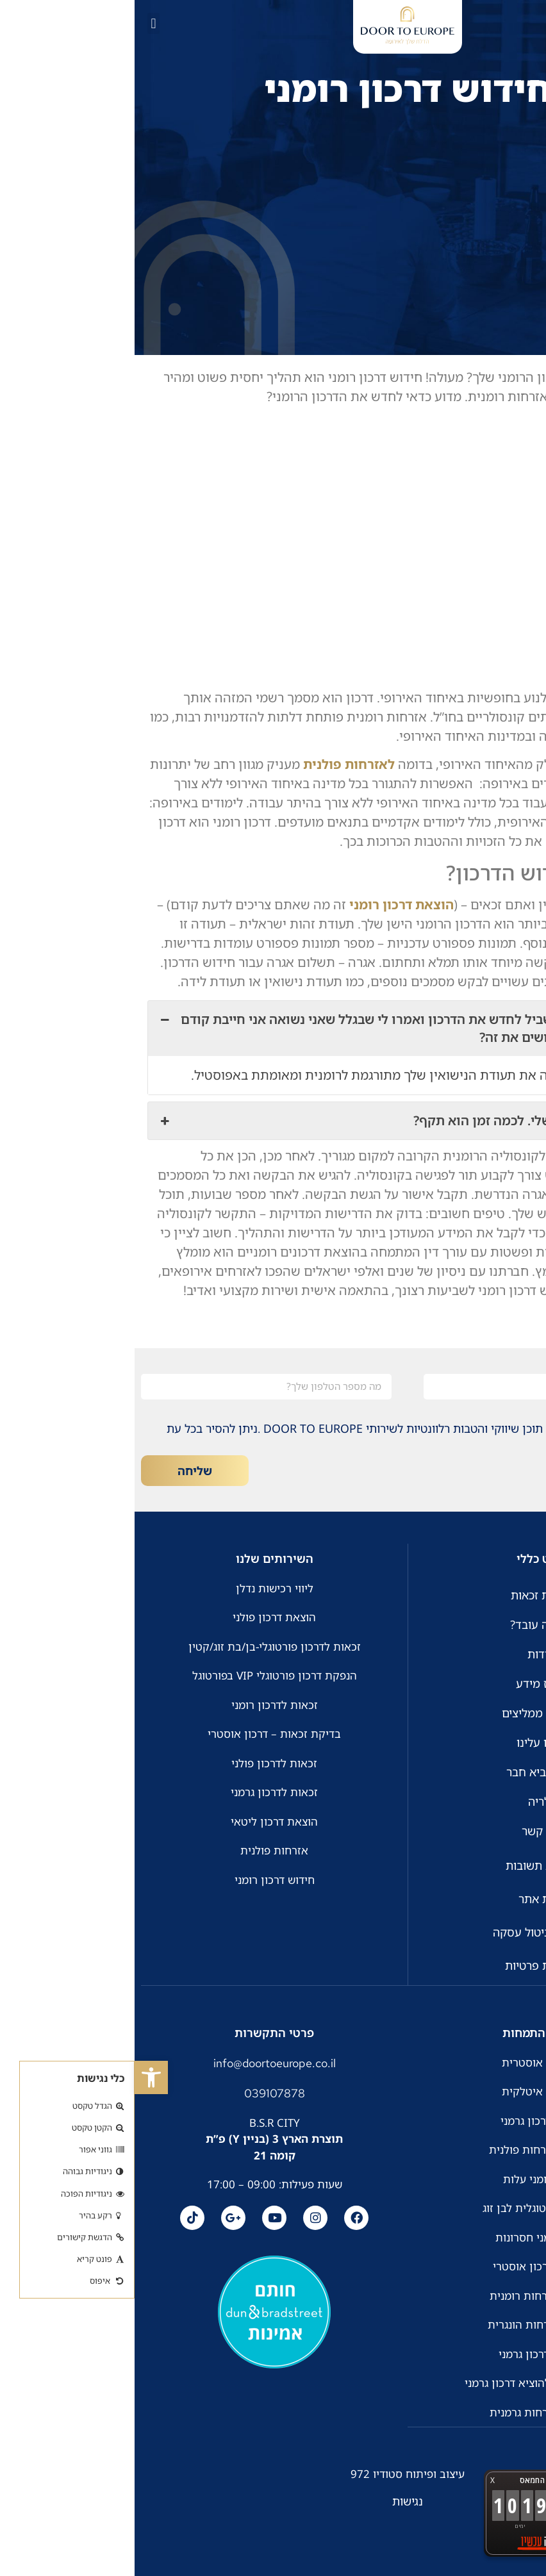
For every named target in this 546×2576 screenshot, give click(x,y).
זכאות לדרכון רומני (140, 1704)
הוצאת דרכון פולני (139, 1617)
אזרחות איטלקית (406, 2090)
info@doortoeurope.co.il (140, 2062)
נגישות (273, 2499)
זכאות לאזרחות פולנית (406, 2149)
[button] (16, 2077)
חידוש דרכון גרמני (406, 2120)
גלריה (406, 1801)
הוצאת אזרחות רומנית (406, 2295)
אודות (406, 1654)
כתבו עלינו (407, 1742)
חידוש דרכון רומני (140, 1879)
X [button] (358, 2480)
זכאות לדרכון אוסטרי (406, 2265)
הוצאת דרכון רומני (267, 904)
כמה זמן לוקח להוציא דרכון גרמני (406, 2382)
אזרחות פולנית (140, 1850)
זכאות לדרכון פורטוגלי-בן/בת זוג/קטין (140, 1646)
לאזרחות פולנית (214, 764)
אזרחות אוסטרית (406, 2061)
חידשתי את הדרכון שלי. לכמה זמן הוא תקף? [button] (273, 1121)
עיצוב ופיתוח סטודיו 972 (273, 2472)
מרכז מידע (406, 1683)
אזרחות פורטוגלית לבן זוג (406, 2207)
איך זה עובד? (407, 1624)
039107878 (140, 2092)
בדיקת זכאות (407, 1595)
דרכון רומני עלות (406, 2178)
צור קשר (407, 1830)
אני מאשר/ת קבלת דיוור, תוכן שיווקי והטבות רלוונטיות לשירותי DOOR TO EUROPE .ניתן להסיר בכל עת (280, 1428)
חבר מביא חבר (407, 1771)
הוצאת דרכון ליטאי (139, 1821)
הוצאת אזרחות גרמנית (406, 2411)
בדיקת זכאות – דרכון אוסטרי (139, 1733)
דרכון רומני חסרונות (406, 2236)
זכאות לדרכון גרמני (139, 1792)
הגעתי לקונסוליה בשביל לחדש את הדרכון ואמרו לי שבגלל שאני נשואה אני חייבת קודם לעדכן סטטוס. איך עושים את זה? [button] (273, 1028)
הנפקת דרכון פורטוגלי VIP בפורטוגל (140, 1675)
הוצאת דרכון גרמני (406, 2353)
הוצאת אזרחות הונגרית (406, 2323)
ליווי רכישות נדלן (140, 1588)
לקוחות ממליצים (406, 1713)
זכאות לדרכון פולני (140, 1763)
